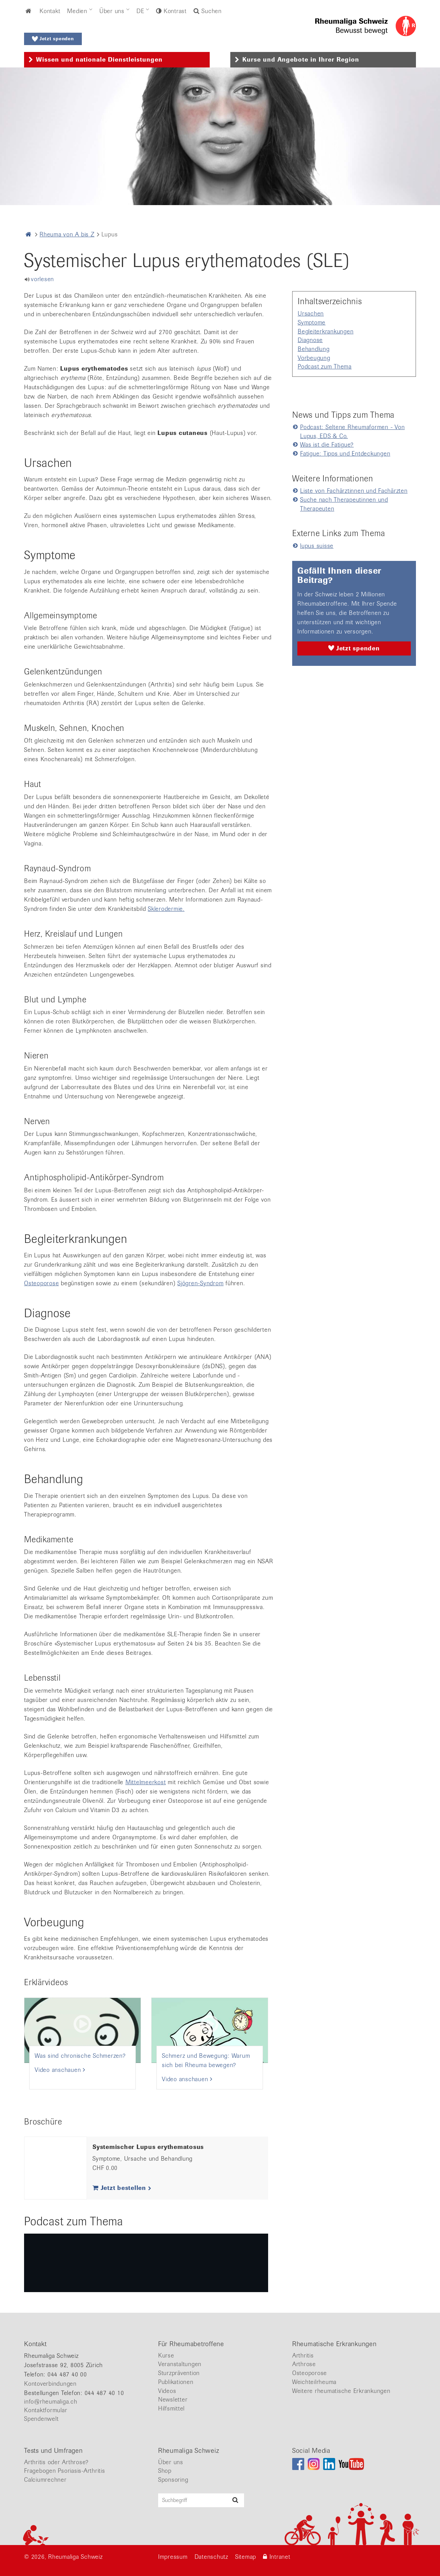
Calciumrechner (45, 2479)
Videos (167, 2391)
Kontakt (50, 11)
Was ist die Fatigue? (327, 444)
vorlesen (42, 279)
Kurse (166, 2355)
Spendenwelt (41, 2419)
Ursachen (311, 313)
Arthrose (304, 2364)
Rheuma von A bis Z (67, 234)
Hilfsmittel (171, 2408)
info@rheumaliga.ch (50, 2401)
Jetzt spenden (53, 39)
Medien (77, 11)
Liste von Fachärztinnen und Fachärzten (354, 490)
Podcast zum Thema (325, 366)
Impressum (173, 2557)
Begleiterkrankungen (325, 331)
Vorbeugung (314, 358)
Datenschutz (211, 2557)
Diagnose (310, 340)
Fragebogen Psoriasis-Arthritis (64, 2470)
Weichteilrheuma (314, 2382)
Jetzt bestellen (121, 2188)
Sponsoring (173, 2479)
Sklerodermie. (166, 909)
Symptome (312, 322)
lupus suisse (316, 546)
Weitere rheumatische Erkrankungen (341, 2391)
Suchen (208, 11)
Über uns (111, 11)
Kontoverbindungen (50, 2383)
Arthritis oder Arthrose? (56, 2462)
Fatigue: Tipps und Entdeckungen (345, 453)
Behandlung (314, 349)
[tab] (117, 60)
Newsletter (173, 2399)
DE (140, 11)
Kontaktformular (45, 2410)
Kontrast (174, 11)
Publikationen (176, 2382)
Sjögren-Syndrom (200, 1283)
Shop (165, 2470)
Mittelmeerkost (145, 1782)
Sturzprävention (179, 2373)
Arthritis (303, 2355)
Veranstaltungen (179, 2364)
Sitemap (245, 2557)
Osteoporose (41, 1283)
